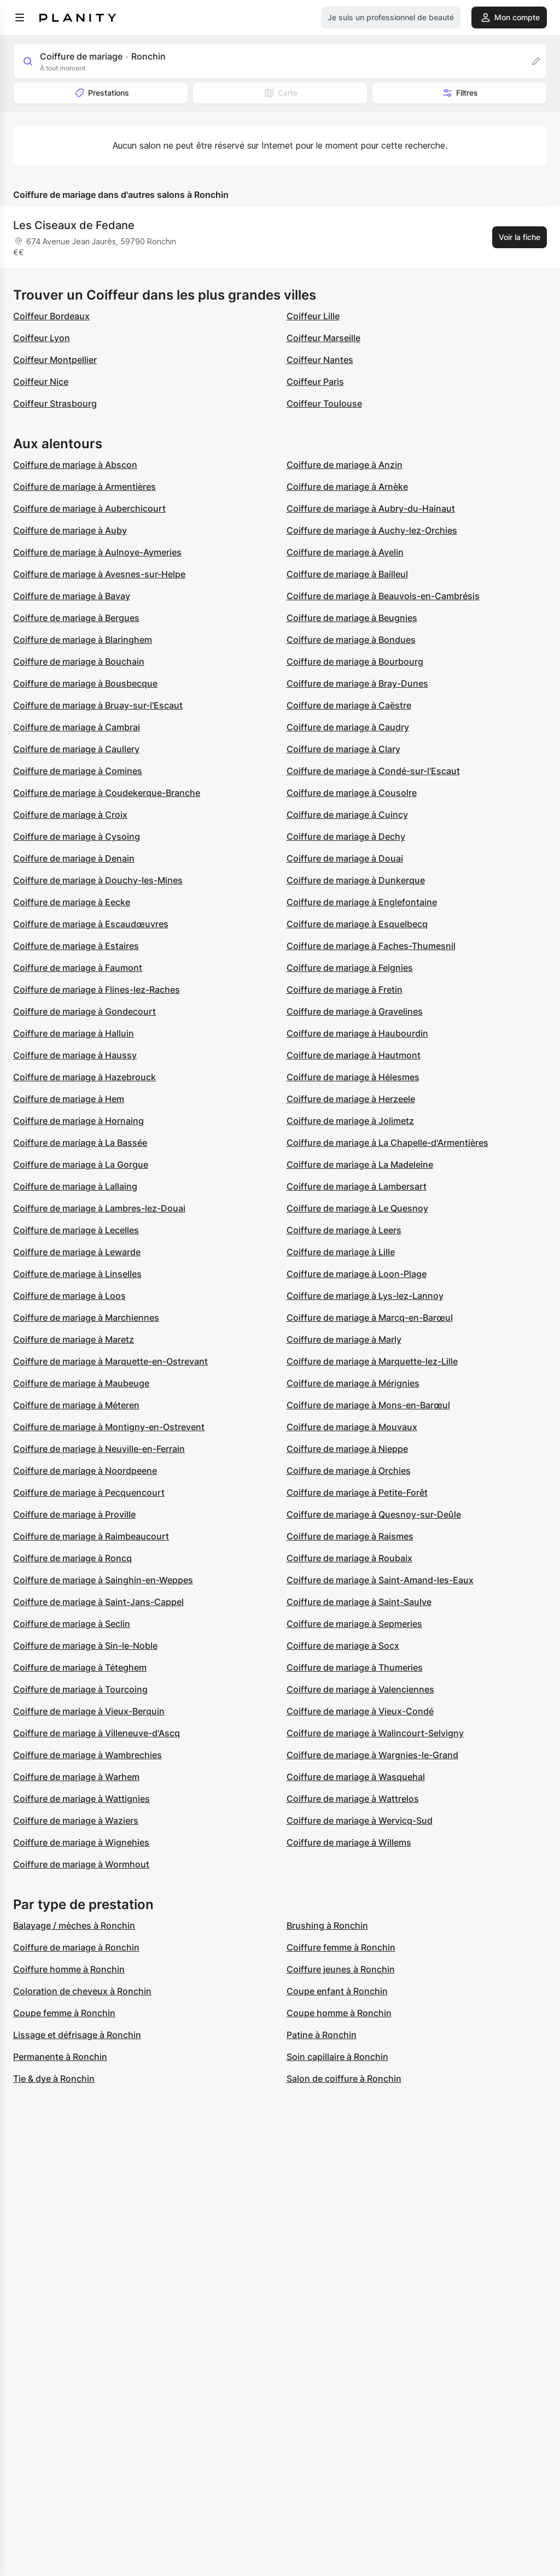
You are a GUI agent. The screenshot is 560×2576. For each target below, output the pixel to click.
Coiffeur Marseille (323, 337)
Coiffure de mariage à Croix (70, 814)
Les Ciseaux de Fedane (74, 225)
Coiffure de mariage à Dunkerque (356, 880)
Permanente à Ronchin (60, 2056)
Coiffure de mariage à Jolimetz (350, 1120)
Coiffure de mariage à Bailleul (347, 574)
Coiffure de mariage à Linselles (77, 1273)
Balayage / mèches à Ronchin (74, 1925)
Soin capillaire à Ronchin (337, 2056)
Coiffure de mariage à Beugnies (352, 617)
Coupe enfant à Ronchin (337, 1991)
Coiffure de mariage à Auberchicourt (89, 508)
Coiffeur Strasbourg (55, 403)
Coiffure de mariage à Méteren (76, 1405)
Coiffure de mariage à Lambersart (357, 1186)
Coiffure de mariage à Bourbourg (355, 661)
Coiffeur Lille (313, 316)
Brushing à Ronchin (327, 1925)
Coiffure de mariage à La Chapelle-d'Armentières (387, 1142)
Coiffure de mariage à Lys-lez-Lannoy (365, 1295)
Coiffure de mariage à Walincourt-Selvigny (375, 1733)
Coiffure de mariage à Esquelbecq (357, 923)
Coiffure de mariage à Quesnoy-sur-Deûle (374, 1514)
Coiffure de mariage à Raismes (350, 1536)
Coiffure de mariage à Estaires (76, 945)
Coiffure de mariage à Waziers (75, 1820)
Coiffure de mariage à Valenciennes (360, 1689)
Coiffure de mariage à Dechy (346, 836)
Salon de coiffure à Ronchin (344, 2078)
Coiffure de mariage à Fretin (344, 989)
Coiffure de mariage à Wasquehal (356, 1776)
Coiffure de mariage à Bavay (71, 595)
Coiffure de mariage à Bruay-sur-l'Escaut (98, 705)
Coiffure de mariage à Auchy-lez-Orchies (372, 530)
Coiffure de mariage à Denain (74, 858)
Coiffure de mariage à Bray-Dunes (357, 683)
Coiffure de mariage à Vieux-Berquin (89, 1711)
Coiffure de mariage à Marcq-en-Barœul (370, 1317)
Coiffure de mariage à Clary (343, 748)
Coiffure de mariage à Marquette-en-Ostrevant (110, 1361)
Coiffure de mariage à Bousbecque (85, 683)
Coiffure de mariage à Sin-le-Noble (85, 1645)
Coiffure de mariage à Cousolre (352, 792)
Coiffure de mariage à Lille (341, 1251)
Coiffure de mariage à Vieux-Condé (360, 1711)
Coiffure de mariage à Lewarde (77, 1251)
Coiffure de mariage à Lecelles (76, 1230)
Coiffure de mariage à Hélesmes (353, 1077)
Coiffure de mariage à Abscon (75, 464)
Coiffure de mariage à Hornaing (78, 1120)
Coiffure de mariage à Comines (77, 770)
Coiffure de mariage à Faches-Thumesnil (371, 945)
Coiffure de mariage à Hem (68, 1098)
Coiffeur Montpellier (55, 359)
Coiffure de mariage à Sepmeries (354, 1623)
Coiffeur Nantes (320, 359)
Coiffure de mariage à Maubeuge (81, 1383)
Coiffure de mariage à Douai (345, 858)
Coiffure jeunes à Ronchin (341, 1969)
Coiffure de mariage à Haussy (75, 1055)
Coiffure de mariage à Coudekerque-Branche (106, 792)
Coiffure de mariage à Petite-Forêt (357, 1492)
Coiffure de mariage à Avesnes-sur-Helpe (99, 574)
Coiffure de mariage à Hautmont (354, 1055)
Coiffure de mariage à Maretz (73, 1339)
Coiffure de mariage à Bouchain (78, 661)
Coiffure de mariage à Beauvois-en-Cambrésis (383, 595)
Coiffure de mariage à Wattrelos (353, 1798)
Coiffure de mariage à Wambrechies (87, 1754)
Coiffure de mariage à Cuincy (347, 814)
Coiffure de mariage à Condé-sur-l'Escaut (373, 770)
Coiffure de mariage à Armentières (84, 486)
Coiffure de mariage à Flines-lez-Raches (96, 989)
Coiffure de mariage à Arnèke (347, 486)
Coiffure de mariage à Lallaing (75, 1186)
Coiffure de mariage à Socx (343, 1645)
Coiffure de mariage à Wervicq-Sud (360, 1820)
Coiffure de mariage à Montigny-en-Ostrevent (109, 1426)
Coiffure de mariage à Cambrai (76, 727)
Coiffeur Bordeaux (51, 316)
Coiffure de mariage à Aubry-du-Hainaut (371, 508)
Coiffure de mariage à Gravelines (355, 1011)
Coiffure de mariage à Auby (70, 530)
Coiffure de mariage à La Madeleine (360, 1164)
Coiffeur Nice (40, 381)
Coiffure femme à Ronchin (341, 1947)
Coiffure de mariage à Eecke (71, 902)
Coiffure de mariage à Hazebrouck (84, 1077)
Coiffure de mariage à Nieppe (347, 1448)
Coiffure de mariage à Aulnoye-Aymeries (97, 552)
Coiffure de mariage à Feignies (350, 967)
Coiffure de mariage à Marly (344, 1339)
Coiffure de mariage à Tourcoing (80, 1689)
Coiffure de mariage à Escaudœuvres (90, 923)
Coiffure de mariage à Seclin (71, 1623)
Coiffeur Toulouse (324, 403)
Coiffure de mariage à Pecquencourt (89, 1492)
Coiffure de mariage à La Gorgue (80, 1164)
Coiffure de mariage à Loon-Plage (357, 1273)
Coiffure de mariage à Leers (344, 1230)
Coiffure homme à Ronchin (69, 1969)
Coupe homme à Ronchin (339, 2012)
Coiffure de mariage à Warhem (76, 1776)
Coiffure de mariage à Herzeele (351, 1098)
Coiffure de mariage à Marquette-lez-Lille (372, 1361)
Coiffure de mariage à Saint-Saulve (359, 1601)
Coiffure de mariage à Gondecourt (84, 1011)
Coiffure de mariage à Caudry (348, 727)
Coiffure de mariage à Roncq (72, 1558)
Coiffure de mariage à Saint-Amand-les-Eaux (380, 1579)
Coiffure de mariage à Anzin (344, 464)
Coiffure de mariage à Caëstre (349, 705)
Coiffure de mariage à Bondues (351, 639)
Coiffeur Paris (315, 381)
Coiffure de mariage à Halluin (73, 1033)
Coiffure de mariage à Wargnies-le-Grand (372, 1754)
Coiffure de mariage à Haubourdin (357, 1033)
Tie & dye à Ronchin (54, 2078)
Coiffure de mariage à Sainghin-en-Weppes (103, 1579)
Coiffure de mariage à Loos (69, 1295)
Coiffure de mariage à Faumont (77, 967)
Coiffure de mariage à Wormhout (81, 1864)
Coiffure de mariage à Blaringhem (82, 639)
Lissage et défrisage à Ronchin (77, 2034)
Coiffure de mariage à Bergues (76, 617)
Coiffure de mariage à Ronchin (76, 1947)
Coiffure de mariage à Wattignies (81, 1798)
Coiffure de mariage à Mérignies (353, 1383)
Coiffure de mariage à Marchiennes (86, 1317)
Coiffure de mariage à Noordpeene (85, 1470)
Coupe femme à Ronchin (64, 2012)
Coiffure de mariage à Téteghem (80, 1667)
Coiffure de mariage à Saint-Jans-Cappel (98, 1601)
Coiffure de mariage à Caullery (76, 748)
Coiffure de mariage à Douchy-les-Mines (98, 880)
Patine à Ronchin (322, 2034)
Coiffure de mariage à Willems (349, 1842)
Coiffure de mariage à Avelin (345, 552)
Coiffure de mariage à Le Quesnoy (357, 1208)
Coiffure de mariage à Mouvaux (352, 1426)
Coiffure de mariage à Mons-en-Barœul (368, 1405)
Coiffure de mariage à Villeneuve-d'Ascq (96, 1733)
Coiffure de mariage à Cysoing (76, 836)
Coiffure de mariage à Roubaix (349, 1558)
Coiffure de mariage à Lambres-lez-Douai (99, 1208)
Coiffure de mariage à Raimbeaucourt (91, 1536)
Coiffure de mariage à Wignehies (81, 1842)
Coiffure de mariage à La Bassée (80, 1142)
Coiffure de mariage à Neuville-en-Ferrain (99, 1448)
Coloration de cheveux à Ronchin (82, 1991)
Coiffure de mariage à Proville (74, 1514)
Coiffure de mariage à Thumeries (355, 1667)
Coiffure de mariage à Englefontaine (362, 902)
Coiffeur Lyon (41, 337)
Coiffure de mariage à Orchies (349, 1470)
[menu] (19, 17)
